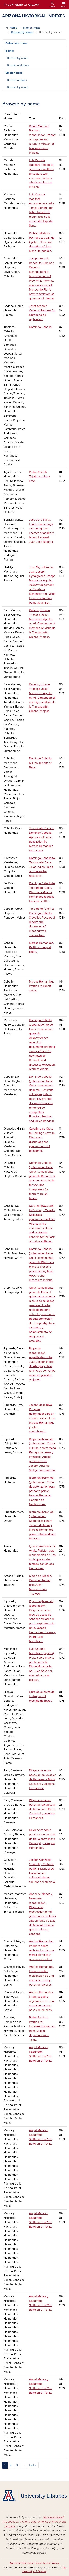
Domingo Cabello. (40, 327)
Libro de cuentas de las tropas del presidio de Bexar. (41, 1696)
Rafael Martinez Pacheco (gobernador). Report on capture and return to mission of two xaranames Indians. (42, 139)
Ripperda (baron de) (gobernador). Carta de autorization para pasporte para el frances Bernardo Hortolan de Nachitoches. (42, 1491)
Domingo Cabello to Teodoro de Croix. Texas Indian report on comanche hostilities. (42, 867)
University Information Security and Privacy (34, 2563)
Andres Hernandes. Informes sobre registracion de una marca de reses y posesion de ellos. (41, 1950)
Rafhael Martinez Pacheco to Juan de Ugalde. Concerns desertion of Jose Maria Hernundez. (41, 242)
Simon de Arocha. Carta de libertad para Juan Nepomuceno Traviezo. (40, 1585)
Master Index (31, 28)
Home (13, 28)
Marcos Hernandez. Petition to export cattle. (41, 947)
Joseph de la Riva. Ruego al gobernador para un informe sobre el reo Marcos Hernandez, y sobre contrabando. (42, 1418)
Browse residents (18, 65)
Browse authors (17, 80)
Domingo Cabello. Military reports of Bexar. (40, 763)
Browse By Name (22, 32)
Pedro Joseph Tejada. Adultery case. (39, 476)
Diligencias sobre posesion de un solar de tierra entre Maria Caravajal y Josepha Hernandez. (42, 1779)
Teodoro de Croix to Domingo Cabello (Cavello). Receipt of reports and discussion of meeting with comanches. (42, 922)
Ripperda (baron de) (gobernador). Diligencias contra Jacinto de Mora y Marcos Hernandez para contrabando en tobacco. (42, 1525)
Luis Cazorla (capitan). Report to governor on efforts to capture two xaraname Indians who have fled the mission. (41, 173)
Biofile (9, 51)
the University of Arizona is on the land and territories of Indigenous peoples (34, 2521)
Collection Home (16, 43)
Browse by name (17, 58)
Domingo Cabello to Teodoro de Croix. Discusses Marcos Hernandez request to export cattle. (42, 892)
